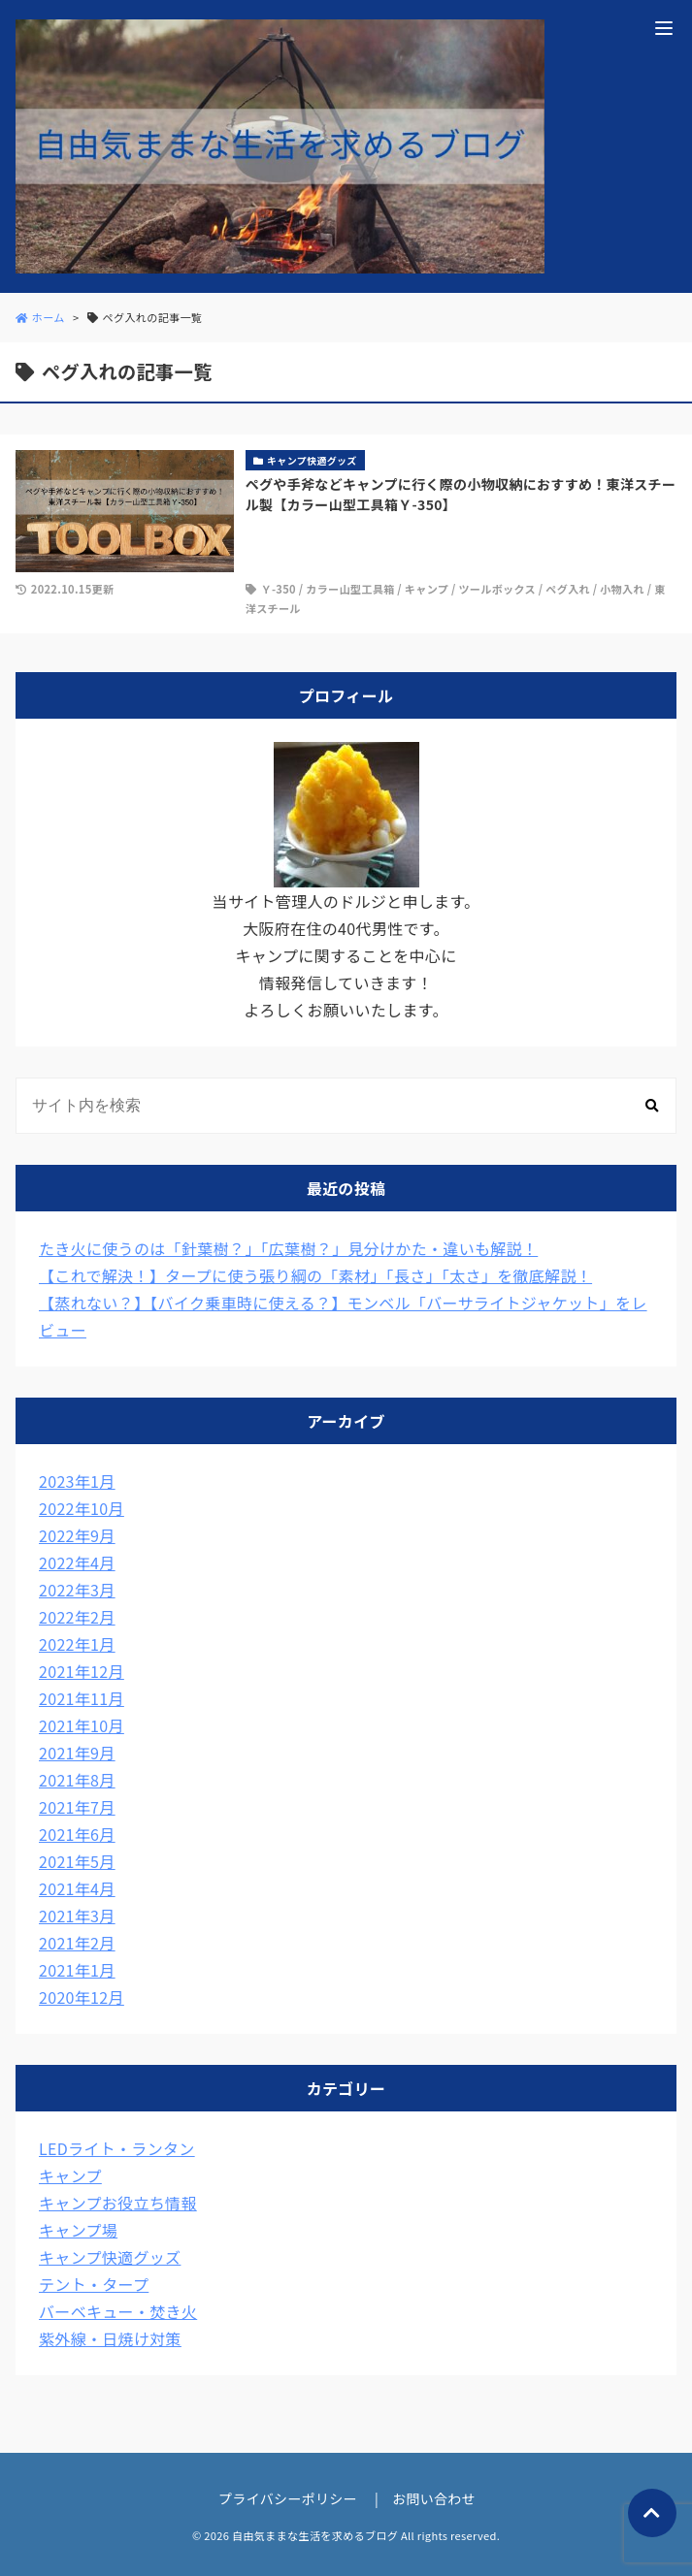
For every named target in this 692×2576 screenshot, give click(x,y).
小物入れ (622, 588)
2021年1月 (77, 1969)
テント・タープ (93, 2284)
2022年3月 (77, 1589)
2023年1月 (77, 1481)
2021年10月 (81, 1725)
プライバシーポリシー (287, 2498)
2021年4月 (77, 1888)
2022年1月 (77, 1644)
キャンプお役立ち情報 (118, 2202)
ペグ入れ (567, 588)
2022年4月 (77, 1562)
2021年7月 (77, 1807)
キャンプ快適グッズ (110, 2257)
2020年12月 (81, 1997)
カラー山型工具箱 (350, 588)
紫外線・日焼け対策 (110, 2338)
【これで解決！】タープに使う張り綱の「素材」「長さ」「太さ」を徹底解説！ (315, 1275)
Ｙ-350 (277, 588)
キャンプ (426, 588)
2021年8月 (77, 1779)
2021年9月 (77, 1752)
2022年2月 (77, 1616)
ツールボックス (497, 588)
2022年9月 (77, 1535)
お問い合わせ (434, 2498)
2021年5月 (77, 1861)
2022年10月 (81, 1508)
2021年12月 (81, 1671)
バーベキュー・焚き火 (118, 2311)
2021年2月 (77, 1942)
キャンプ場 (78, 2229)
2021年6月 (77, 1834)
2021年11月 (81, 1698)
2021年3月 (77, 1915)
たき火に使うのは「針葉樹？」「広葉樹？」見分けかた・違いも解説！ (288, 1248)
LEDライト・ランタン (117, 2148)
